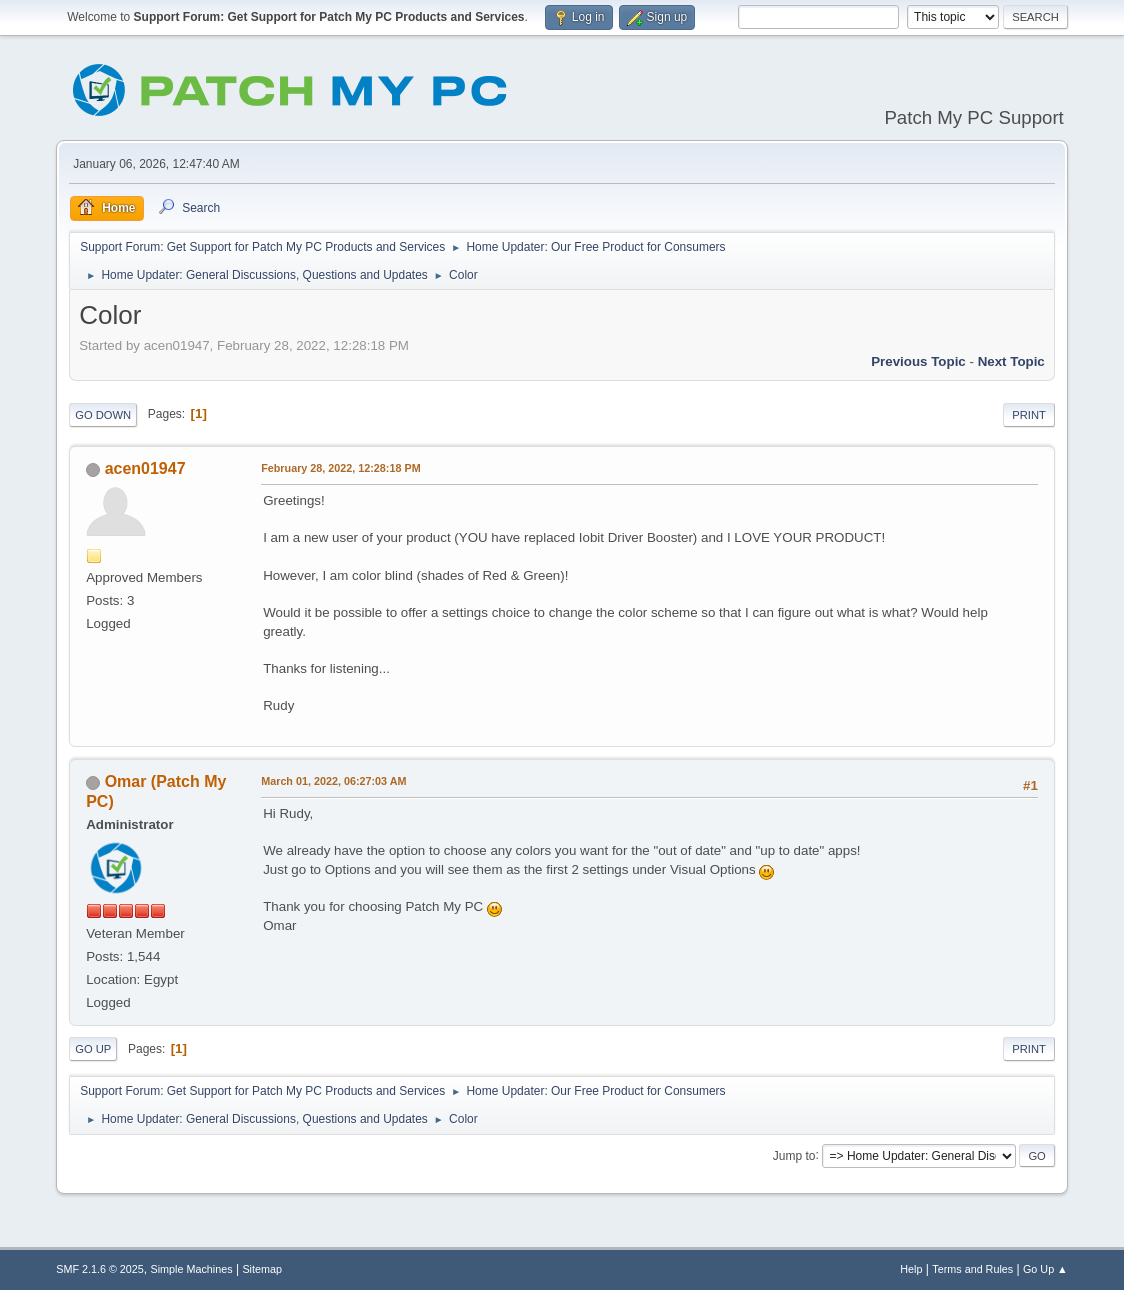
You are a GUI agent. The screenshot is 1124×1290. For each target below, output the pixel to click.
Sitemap (262, 1269)
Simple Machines (192, 1269)
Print (1029, 415)
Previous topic (918, 361)
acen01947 (145, 468)
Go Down (103, 415)
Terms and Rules (972, 1269)
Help (911, 1269)
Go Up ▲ (1045, 1269)
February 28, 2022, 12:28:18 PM (340, 468)
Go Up (93, 1049)
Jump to (794, 1155)
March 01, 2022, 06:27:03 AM (333, 781)
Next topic (1011, 361)
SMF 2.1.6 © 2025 (100, 1269)
